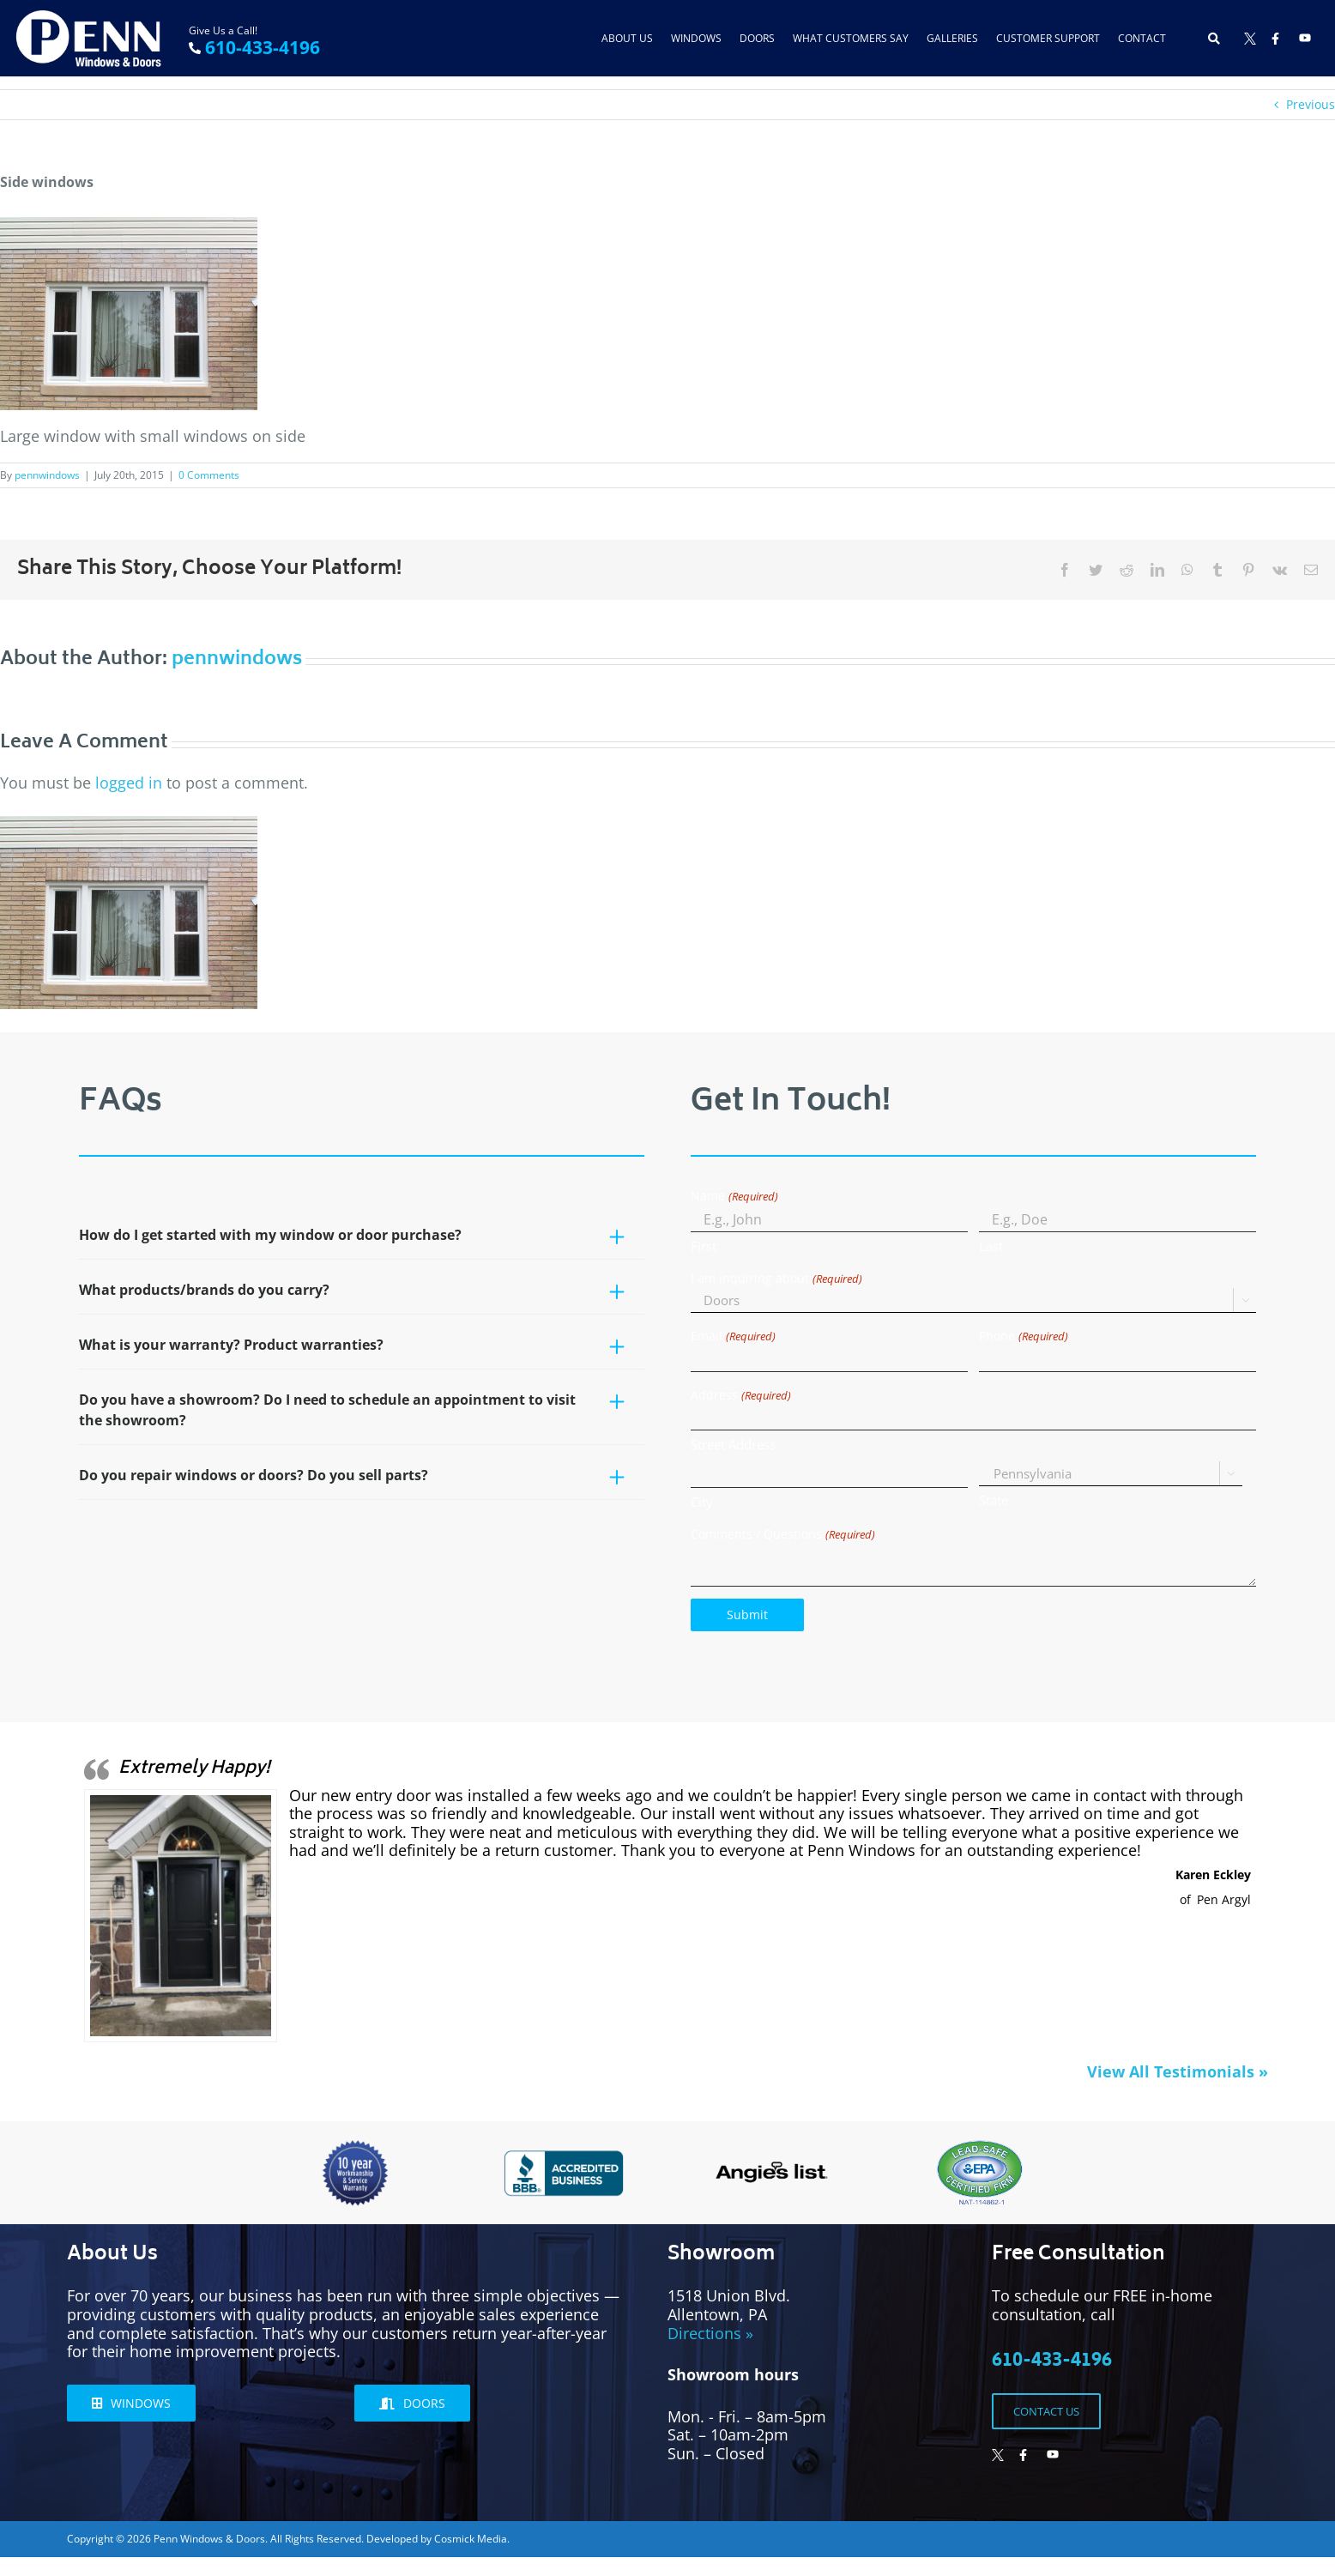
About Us (627, 38)
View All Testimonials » (1177, 2071)
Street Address (733, 1444)
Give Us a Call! (223, 30)
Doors (757, 38)
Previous (1310, 104)
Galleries (952, 38)
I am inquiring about (776, 1279)
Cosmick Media (470, 2538)
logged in (128, 782)
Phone (1023, 1336)
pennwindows (47, 475)
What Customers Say (851, 38)
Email (733, 1336)
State (993, 1500)
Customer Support (1048, 38)
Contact (1142, 38)
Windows (696, 38)
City (702, 1501)
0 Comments (208, 475)
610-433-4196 (262, 47)
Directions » (710, 2333)
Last (991, 1246)
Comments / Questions (782, 1535)
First (703, 1246)
